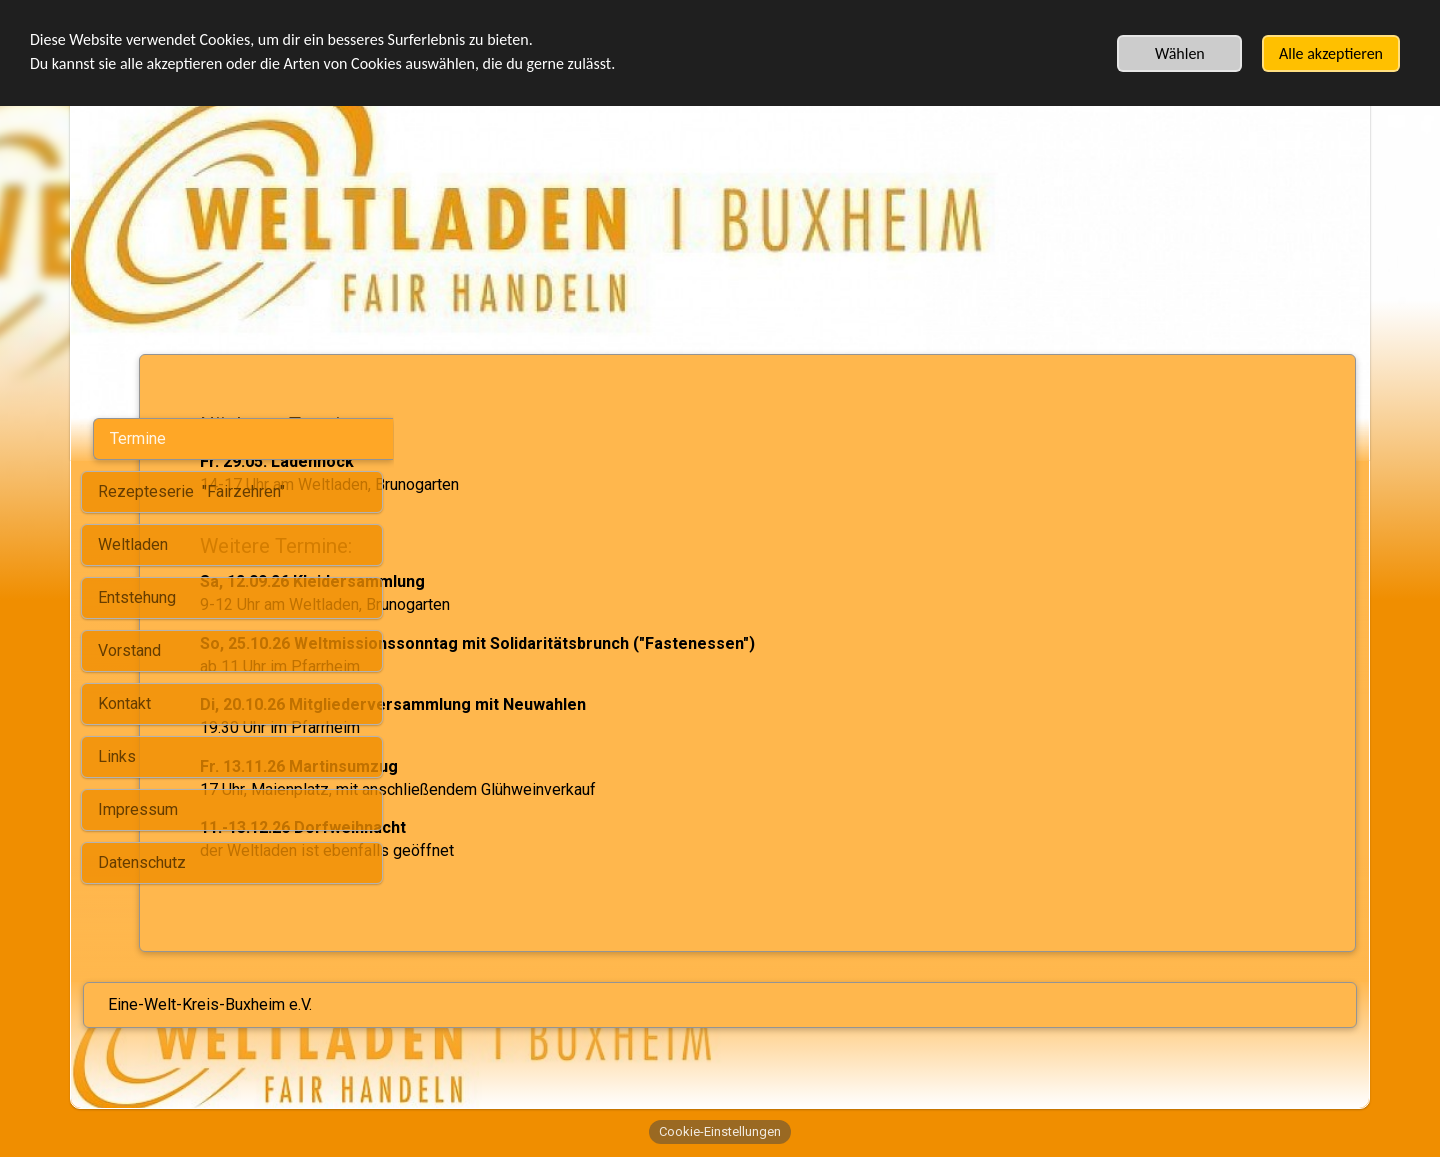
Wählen (1180, 53)
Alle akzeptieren (1331, 53)
